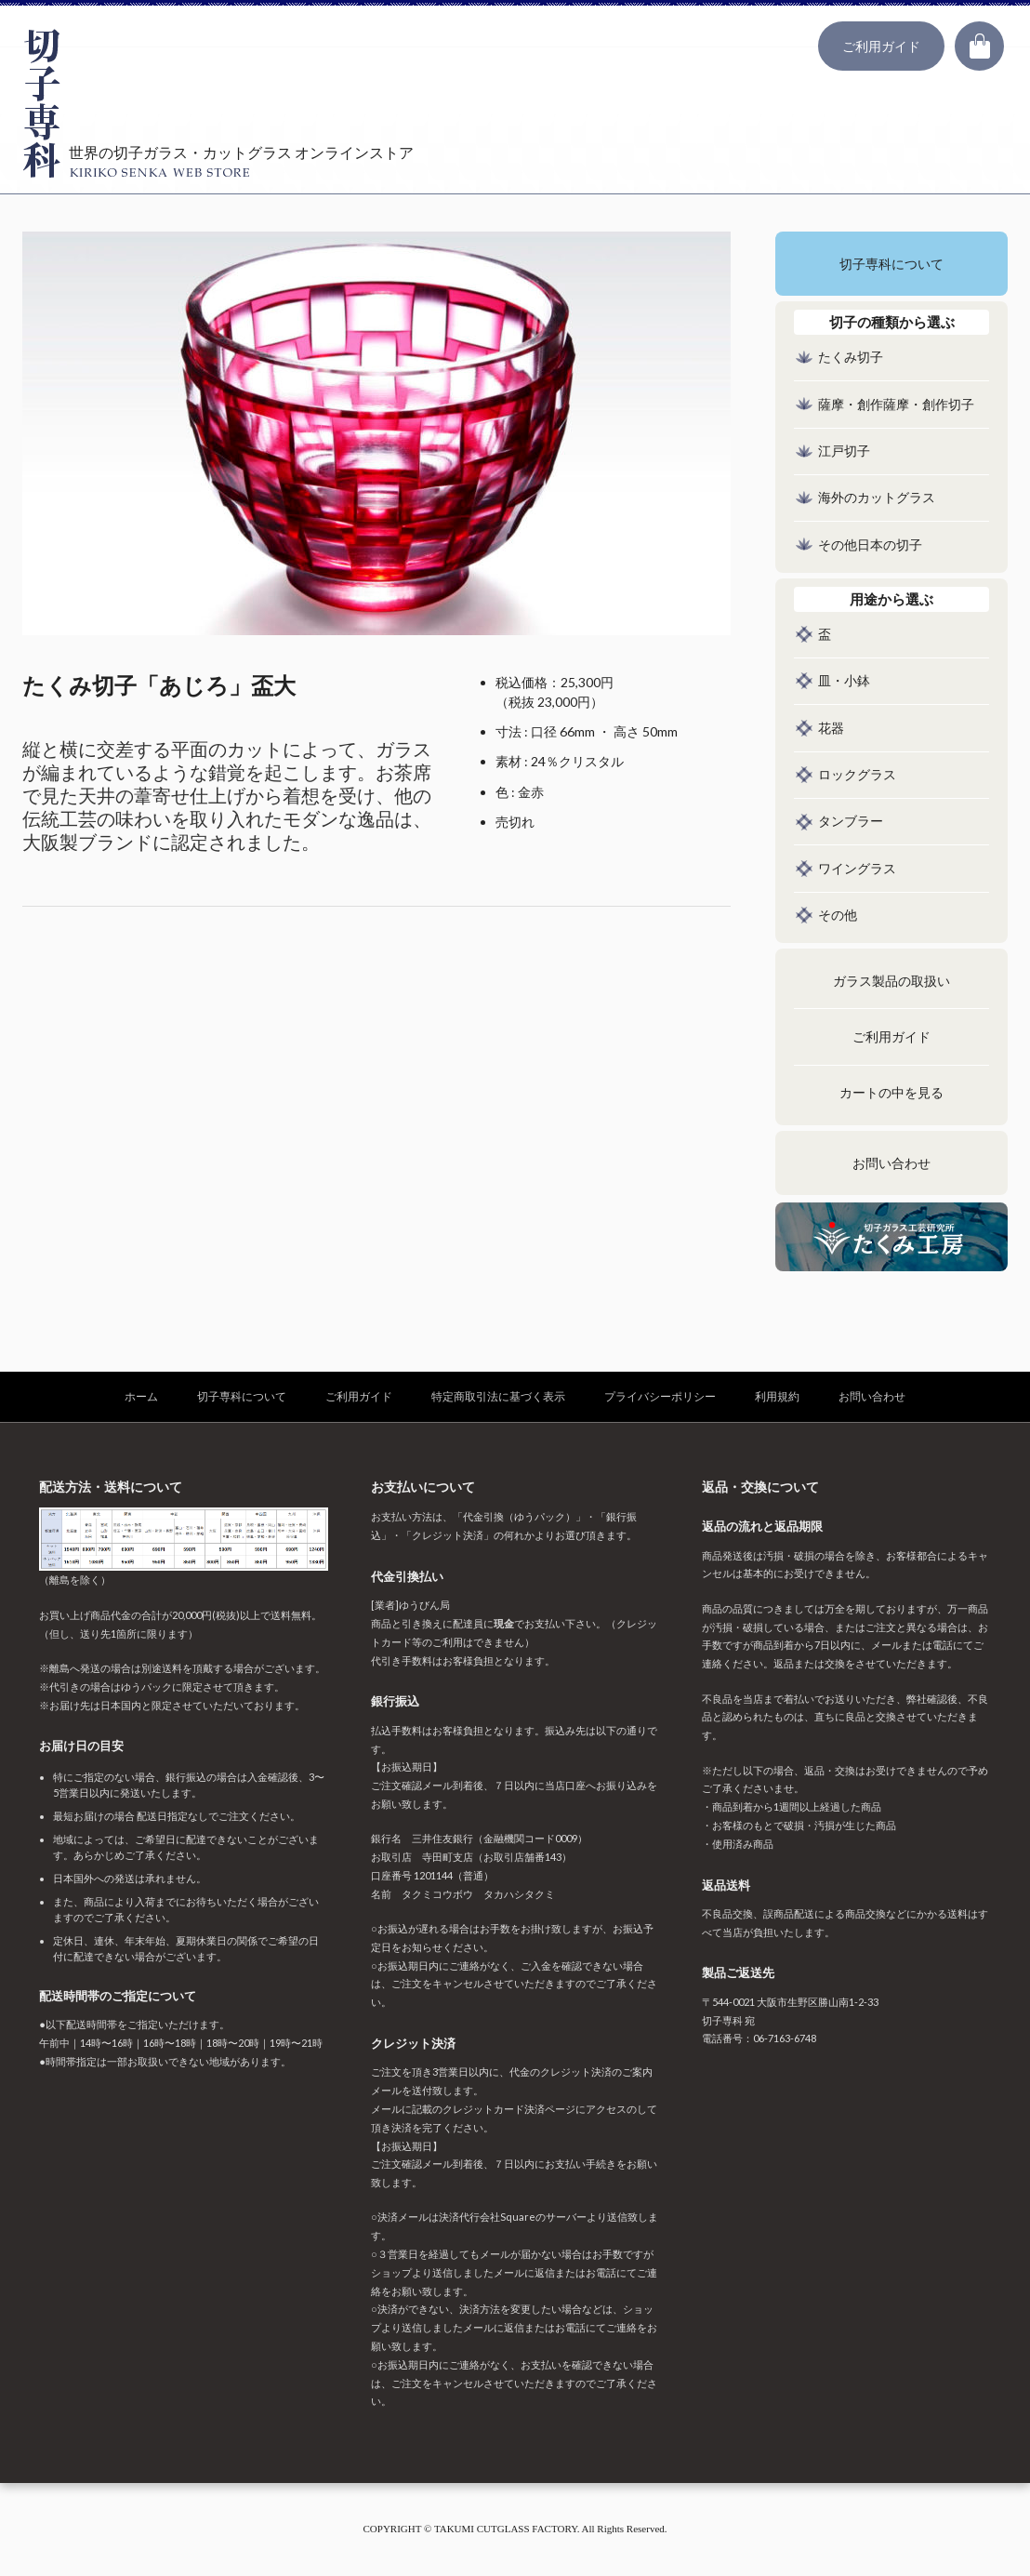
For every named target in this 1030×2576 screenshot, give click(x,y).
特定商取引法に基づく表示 (498, 1396)
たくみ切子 (850, 358)
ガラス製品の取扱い (891, 982)
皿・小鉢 (844, 681)
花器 (831, 729)
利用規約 (777, 1396)
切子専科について (891, 265)
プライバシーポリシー (660, 1396)
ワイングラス (857, 869)
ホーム (141, 1396)
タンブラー (850, 822)
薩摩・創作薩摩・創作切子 (896, 405)
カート (979, 46)
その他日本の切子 (870, 545)
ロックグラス (857, 775)
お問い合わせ (891, 1164)
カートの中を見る (891, 1093)
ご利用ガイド (881, 46)
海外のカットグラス (876, 498)
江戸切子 (844, 451)
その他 (837, 916)
